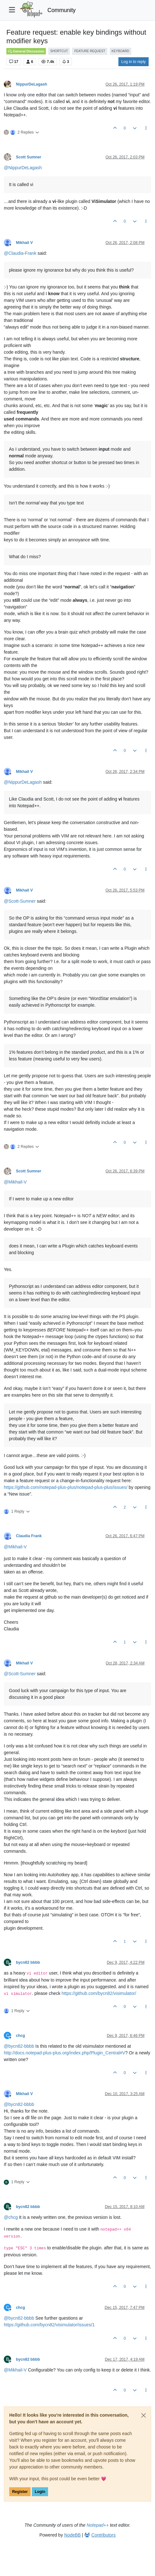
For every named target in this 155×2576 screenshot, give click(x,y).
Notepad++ (98, 2525)
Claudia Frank (29, 1536)
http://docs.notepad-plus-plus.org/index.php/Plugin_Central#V (64, 2052)
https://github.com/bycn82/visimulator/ (99, 1993)
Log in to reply (133, 61)
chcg (20, 2035)
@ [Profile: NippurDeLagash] (23, 167)
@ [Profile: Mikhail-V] (15, 1181)
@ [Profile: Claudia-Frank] (20, 253)
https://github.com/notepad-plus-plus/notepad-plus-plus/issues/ (65, 1487)
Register (20, 2491)
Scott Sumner (28, 157)
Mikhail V (24, 242)
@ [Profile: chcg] (11, 2217)
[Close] (143, 2415)
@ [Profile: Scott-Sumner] (20, 901)
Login (40, 2491)
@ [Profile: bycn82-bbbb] (19, 2046)
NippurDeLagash (31, 84)
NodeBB (72, 2535)
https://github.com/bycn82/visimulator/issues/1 (49, 2324)
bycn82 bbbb (28, 1962)
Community (61, 10)
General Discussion (26, 51)
